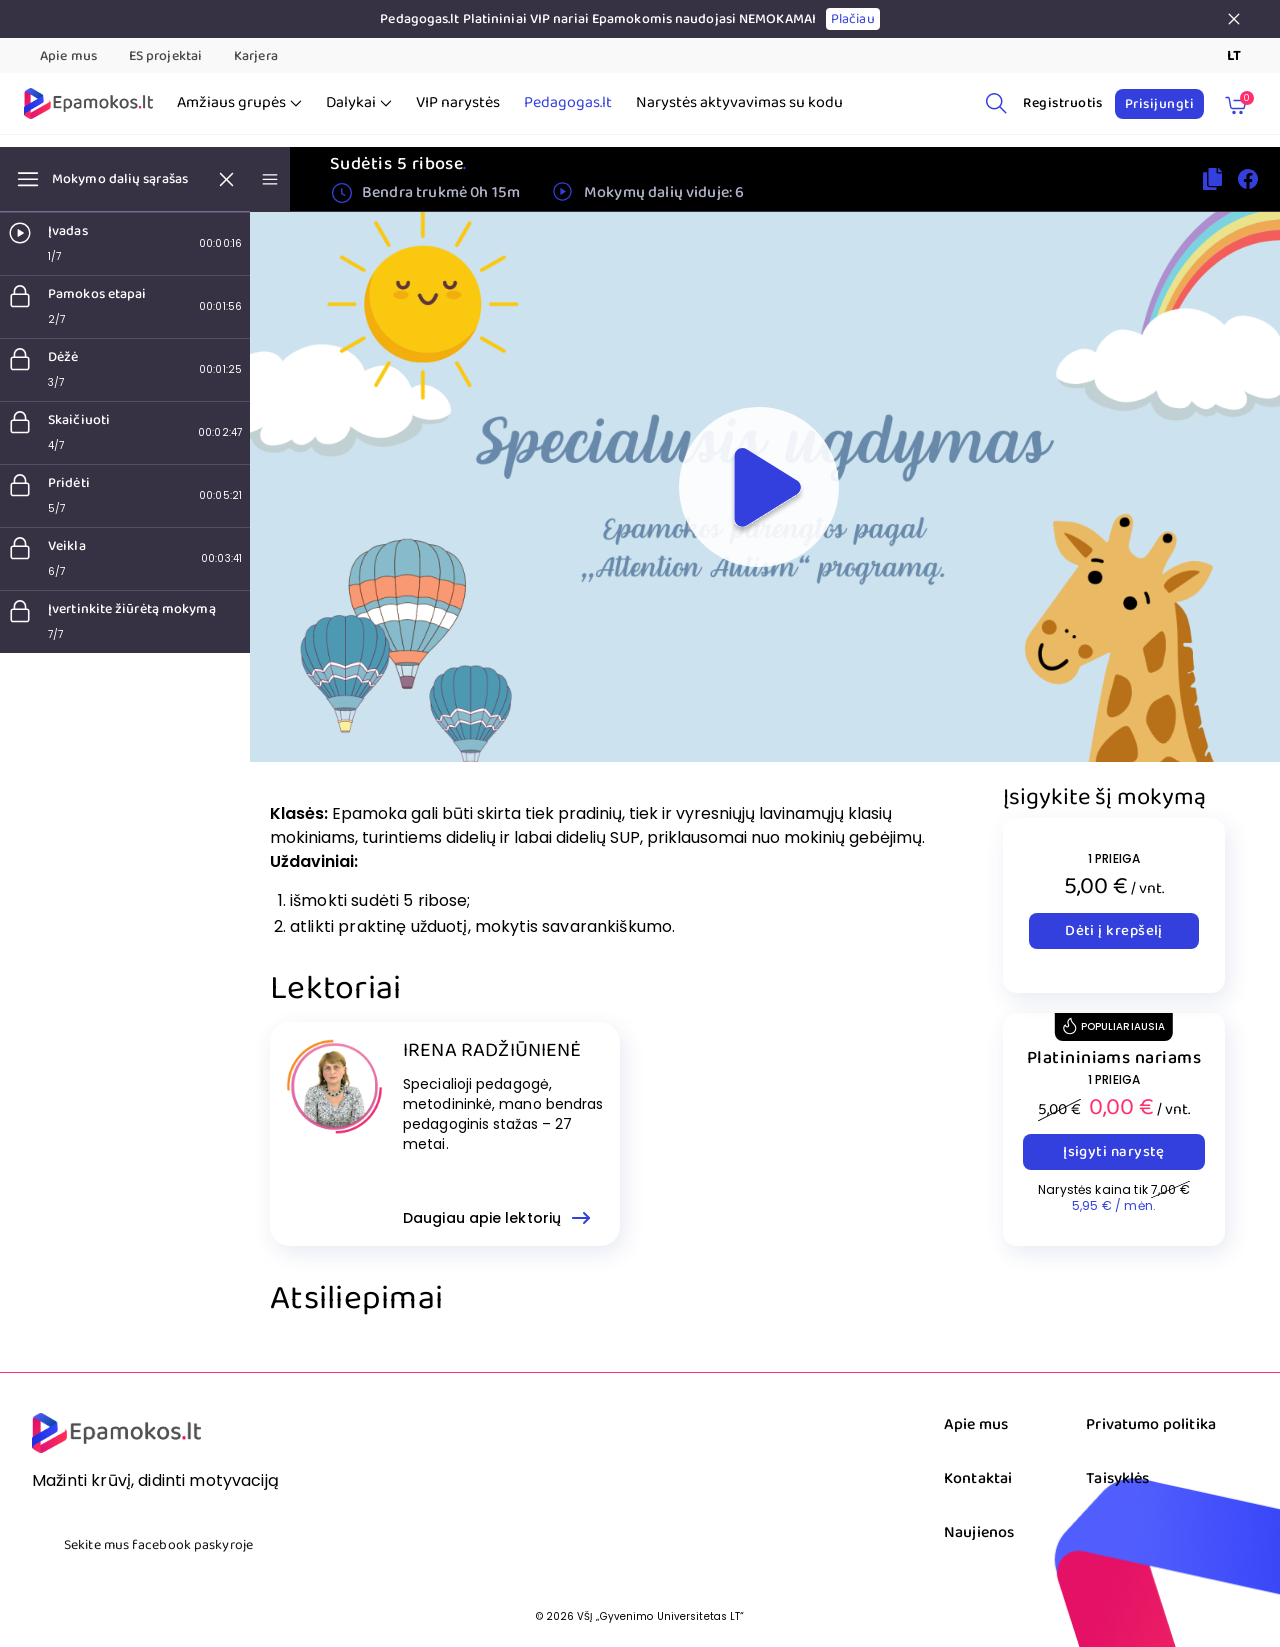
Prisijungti (1159, 104)
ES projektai (165, 56)
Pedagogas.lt (568, 103)
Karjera (256, 56)
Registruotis (1063, 103)
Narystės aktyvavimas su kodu (739, 103)
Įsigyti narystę (1114, 1152)
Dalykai (359, 103)
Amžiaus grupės (239, 103)
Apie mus (68, 56)
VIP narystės (458, 103)
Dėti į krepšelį (1114, 931)
